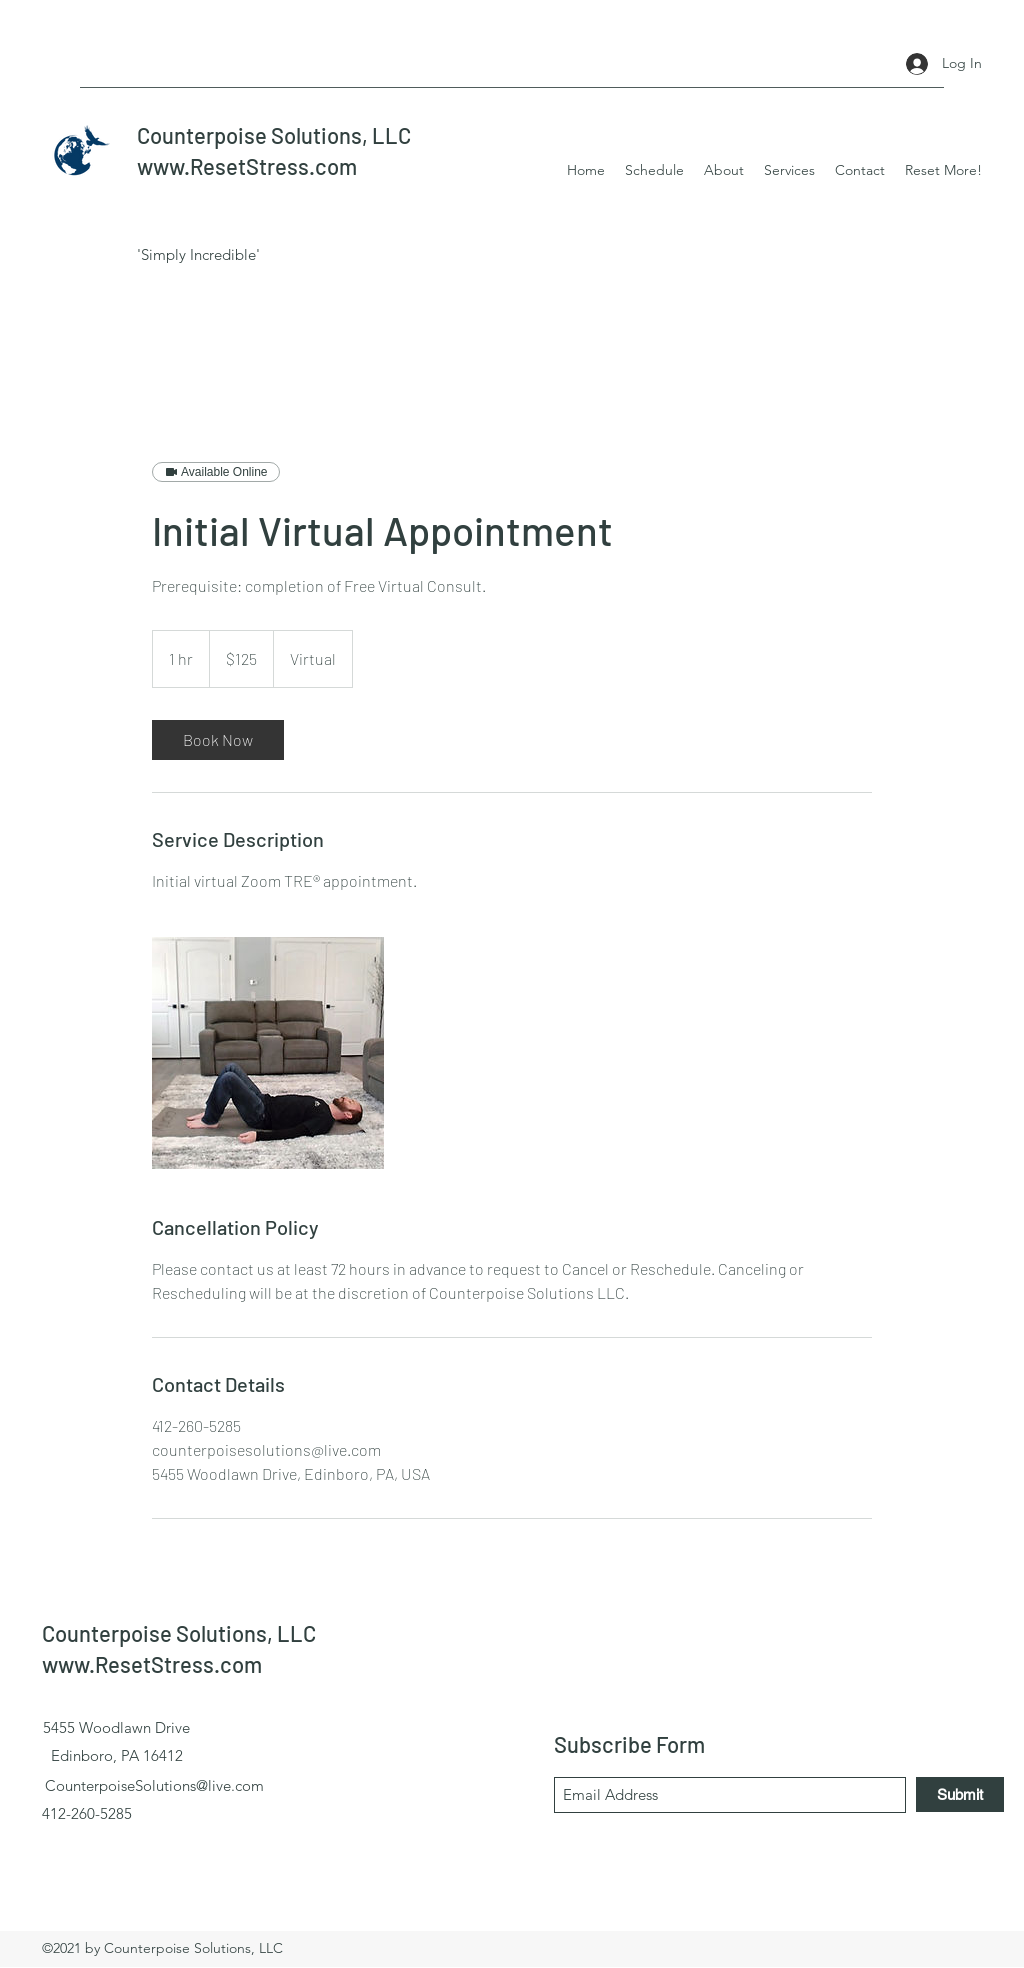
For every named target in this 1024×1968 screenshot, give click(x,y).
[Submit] (960, 1794)
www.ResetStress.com (247, 166)
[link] (218, 740)
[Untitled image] (268, 1053)
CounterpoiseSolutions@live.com (154, 1785)
